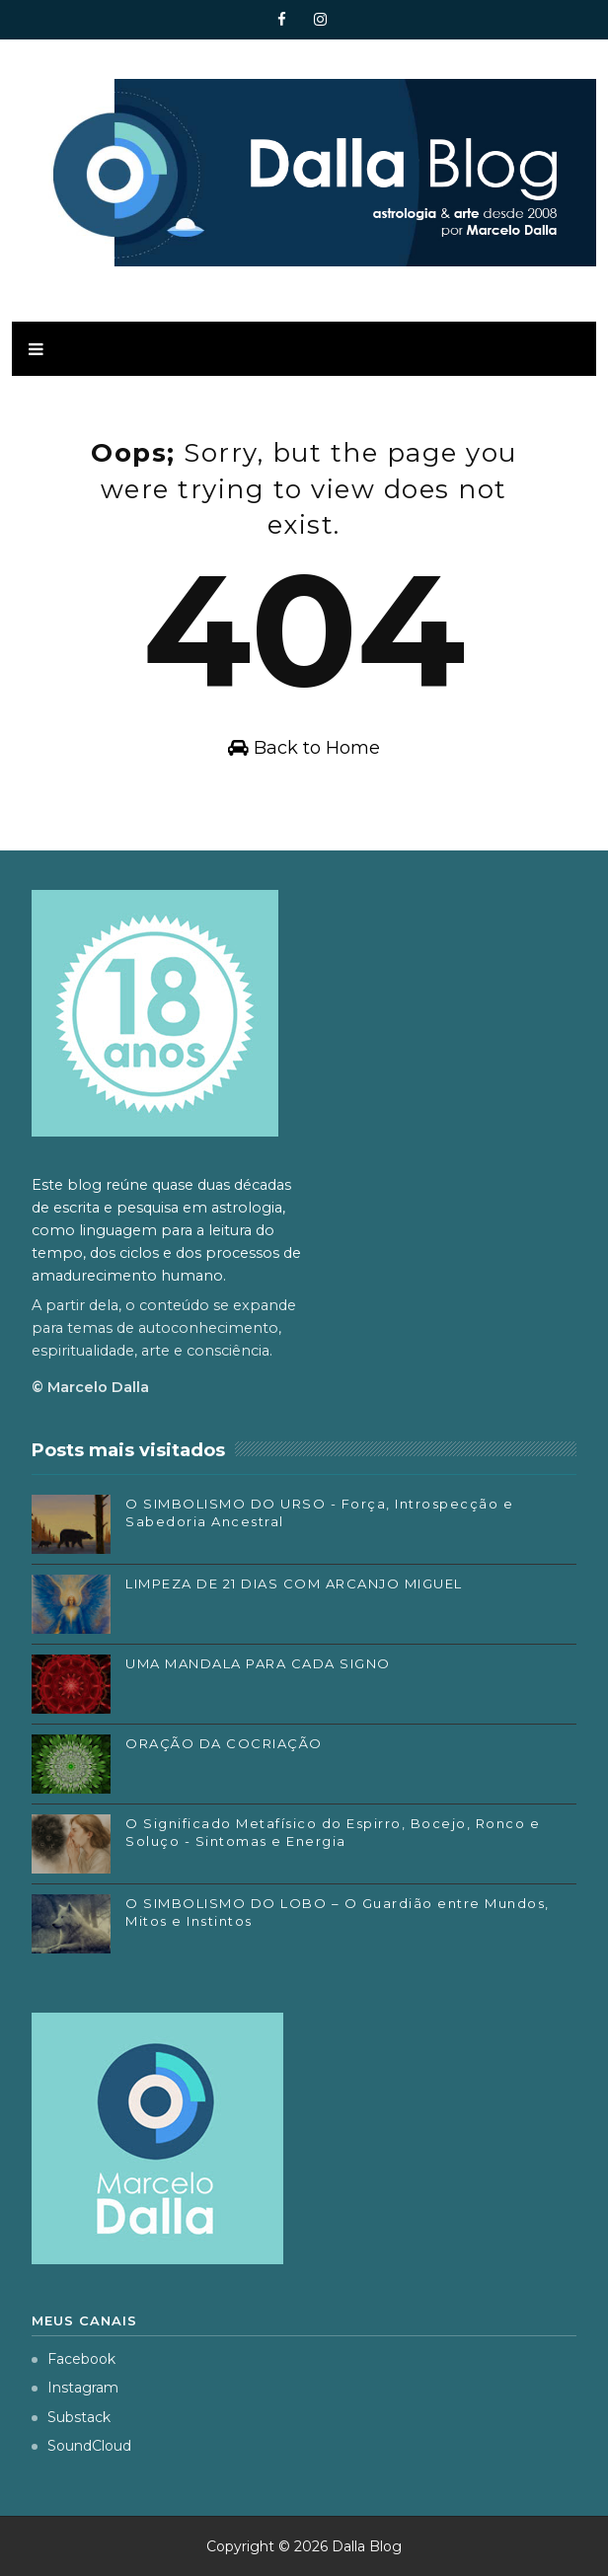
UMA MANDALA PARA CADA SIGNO (258, 1663)
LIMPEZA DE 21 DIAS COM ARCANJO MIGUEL (294, 1583)
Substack (71, 2417)
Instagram (75, 2387)
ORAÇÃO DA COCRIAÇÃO (224, 1743)
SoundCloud (81, 2446)
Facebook (73, 2359)
